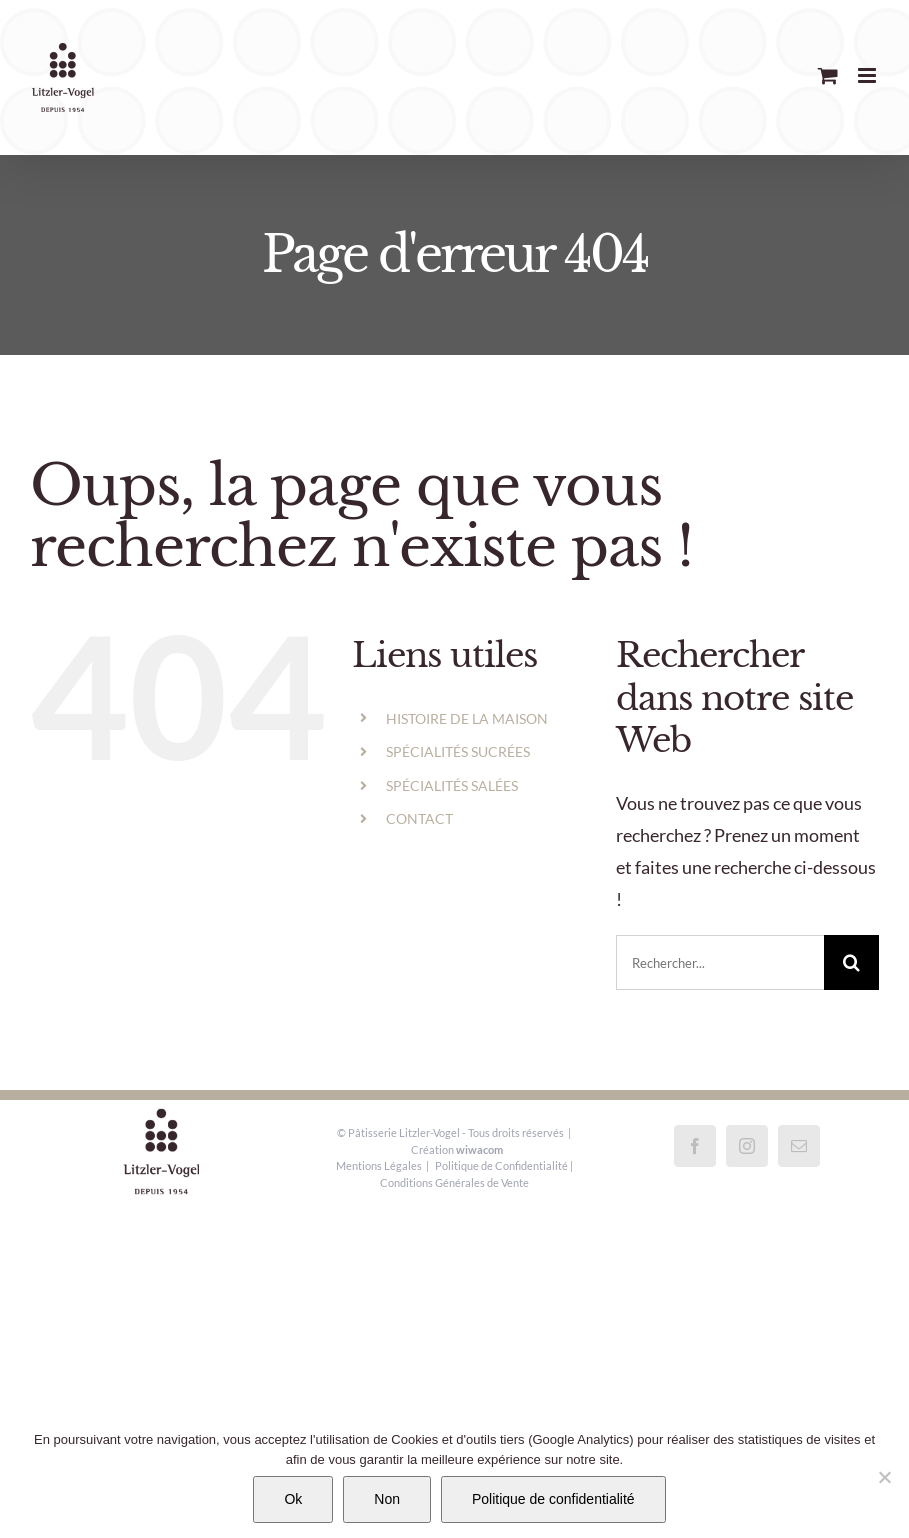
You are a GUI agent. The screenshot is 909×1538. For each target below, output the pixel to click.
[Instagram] (747, 1146)
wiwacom (479, 1149)
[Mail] (799, 1146)
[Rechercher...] (720, 962)
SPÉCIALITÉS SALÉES (452, 785)
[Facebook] (695, 1146)
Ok (293, 1499)
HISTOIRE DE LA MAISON (467, 718)
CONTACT (419, 818)
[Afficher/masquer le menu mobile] (868, 75)
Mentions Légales (379, 1165)
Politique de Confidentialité (501, 1165)
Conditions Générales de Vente (454, 1182)
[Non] (884, 1477)
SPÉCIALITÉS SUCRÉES (458, 751)
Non (387, 1499)
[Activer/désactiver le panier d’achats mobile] (828, 75)
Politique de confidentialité (553, 1499)
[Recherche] (851, 962)
